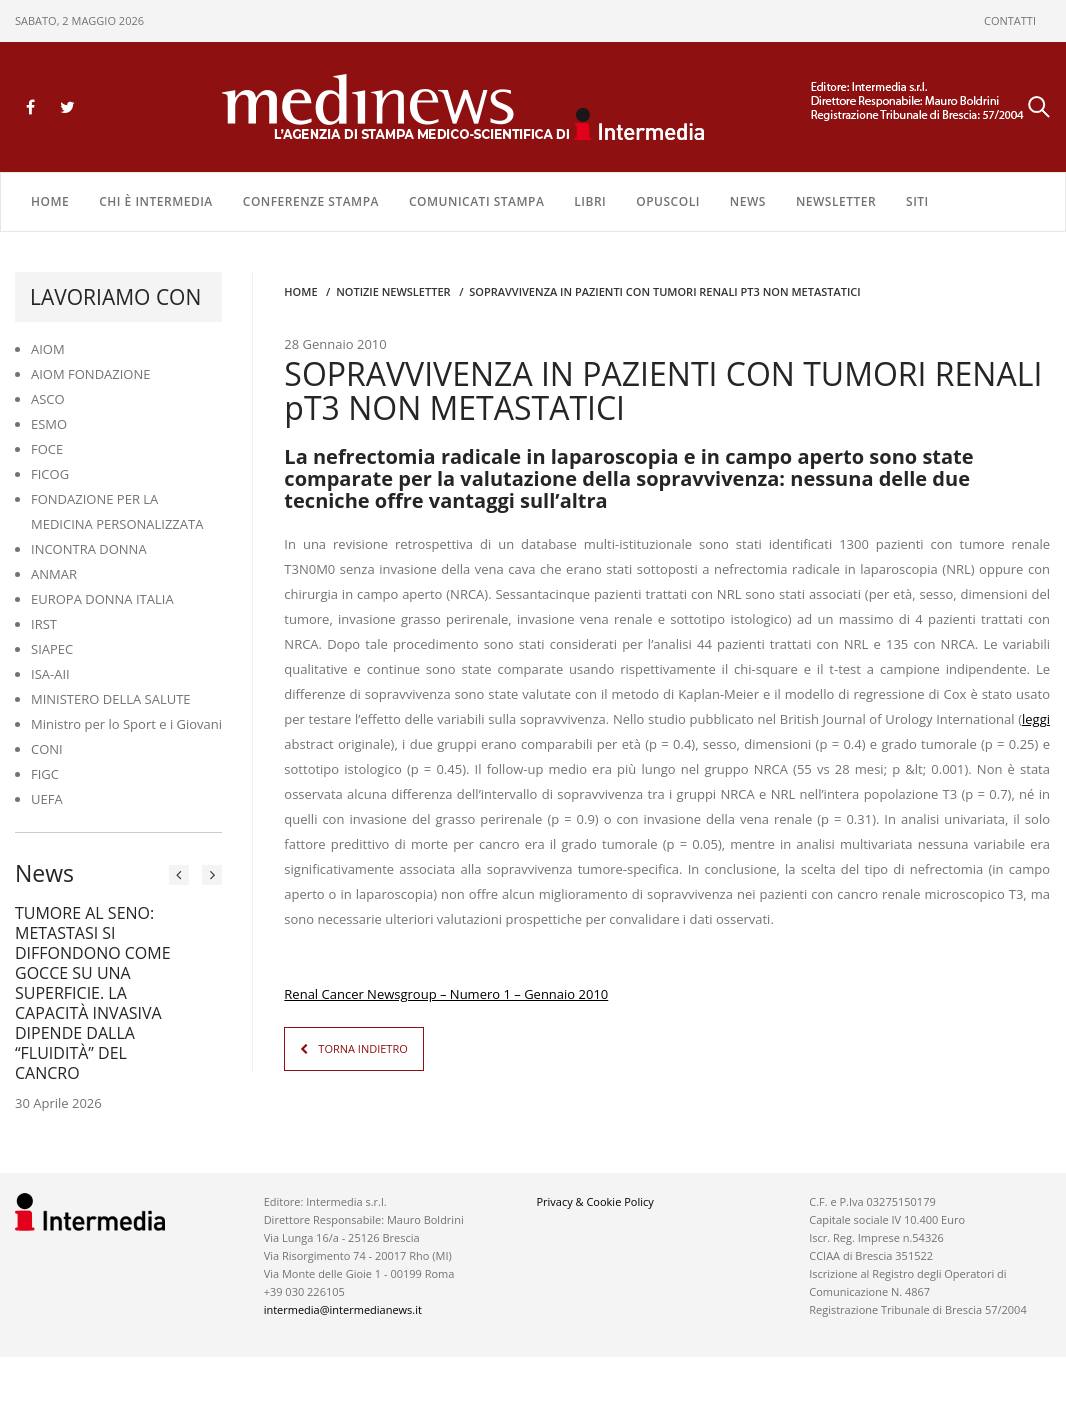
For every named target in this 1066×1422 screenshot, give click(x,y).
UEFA (47, 799)
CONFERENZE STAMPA (311, 201)
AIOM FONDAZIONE (91, 374)
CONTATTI (1010, 20)
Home (50, 201)
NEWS (748, 201)
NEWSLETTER (836, 201)
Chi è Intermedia (156, 201)
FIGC (45, 774)
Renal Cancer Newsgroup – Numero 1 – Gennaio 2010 (446, 994)
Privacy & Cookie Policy (594, 1201)
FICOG (50, 474)
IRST (44, 624)
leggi (1036, 719)
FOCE (47, 449)
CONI (47, 749)
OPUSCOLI (668, 201)
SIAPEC (52, 649)
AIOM (48, 349)
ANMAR (54, 574)
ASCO (48, 399)
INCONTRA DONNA (89, 549)
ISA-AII (50, 674)
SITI (917, 201)
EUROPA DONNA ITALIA (102, 599)
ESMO (49, 424)
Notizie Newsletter (393, 291)
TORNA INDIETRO (362, 1048)
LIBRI (590, 201)
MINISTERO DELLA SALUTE (111, 699)
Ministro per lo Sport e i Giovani (126, 724)
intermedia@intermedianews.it (343, 1309)
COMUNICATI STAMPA (476, 201)
